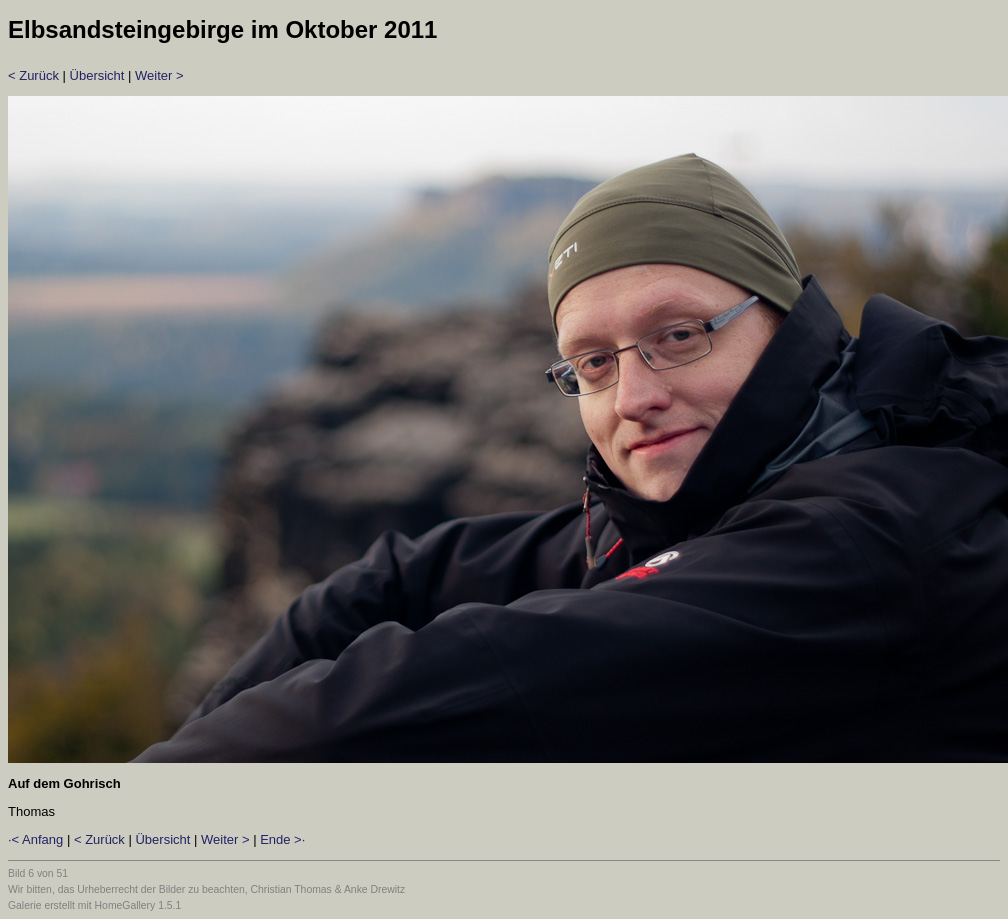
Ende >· (282, 839)
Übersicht (97, 75)
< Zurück (33, 75)
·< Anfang (35, 839)
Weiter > (159, 75)
